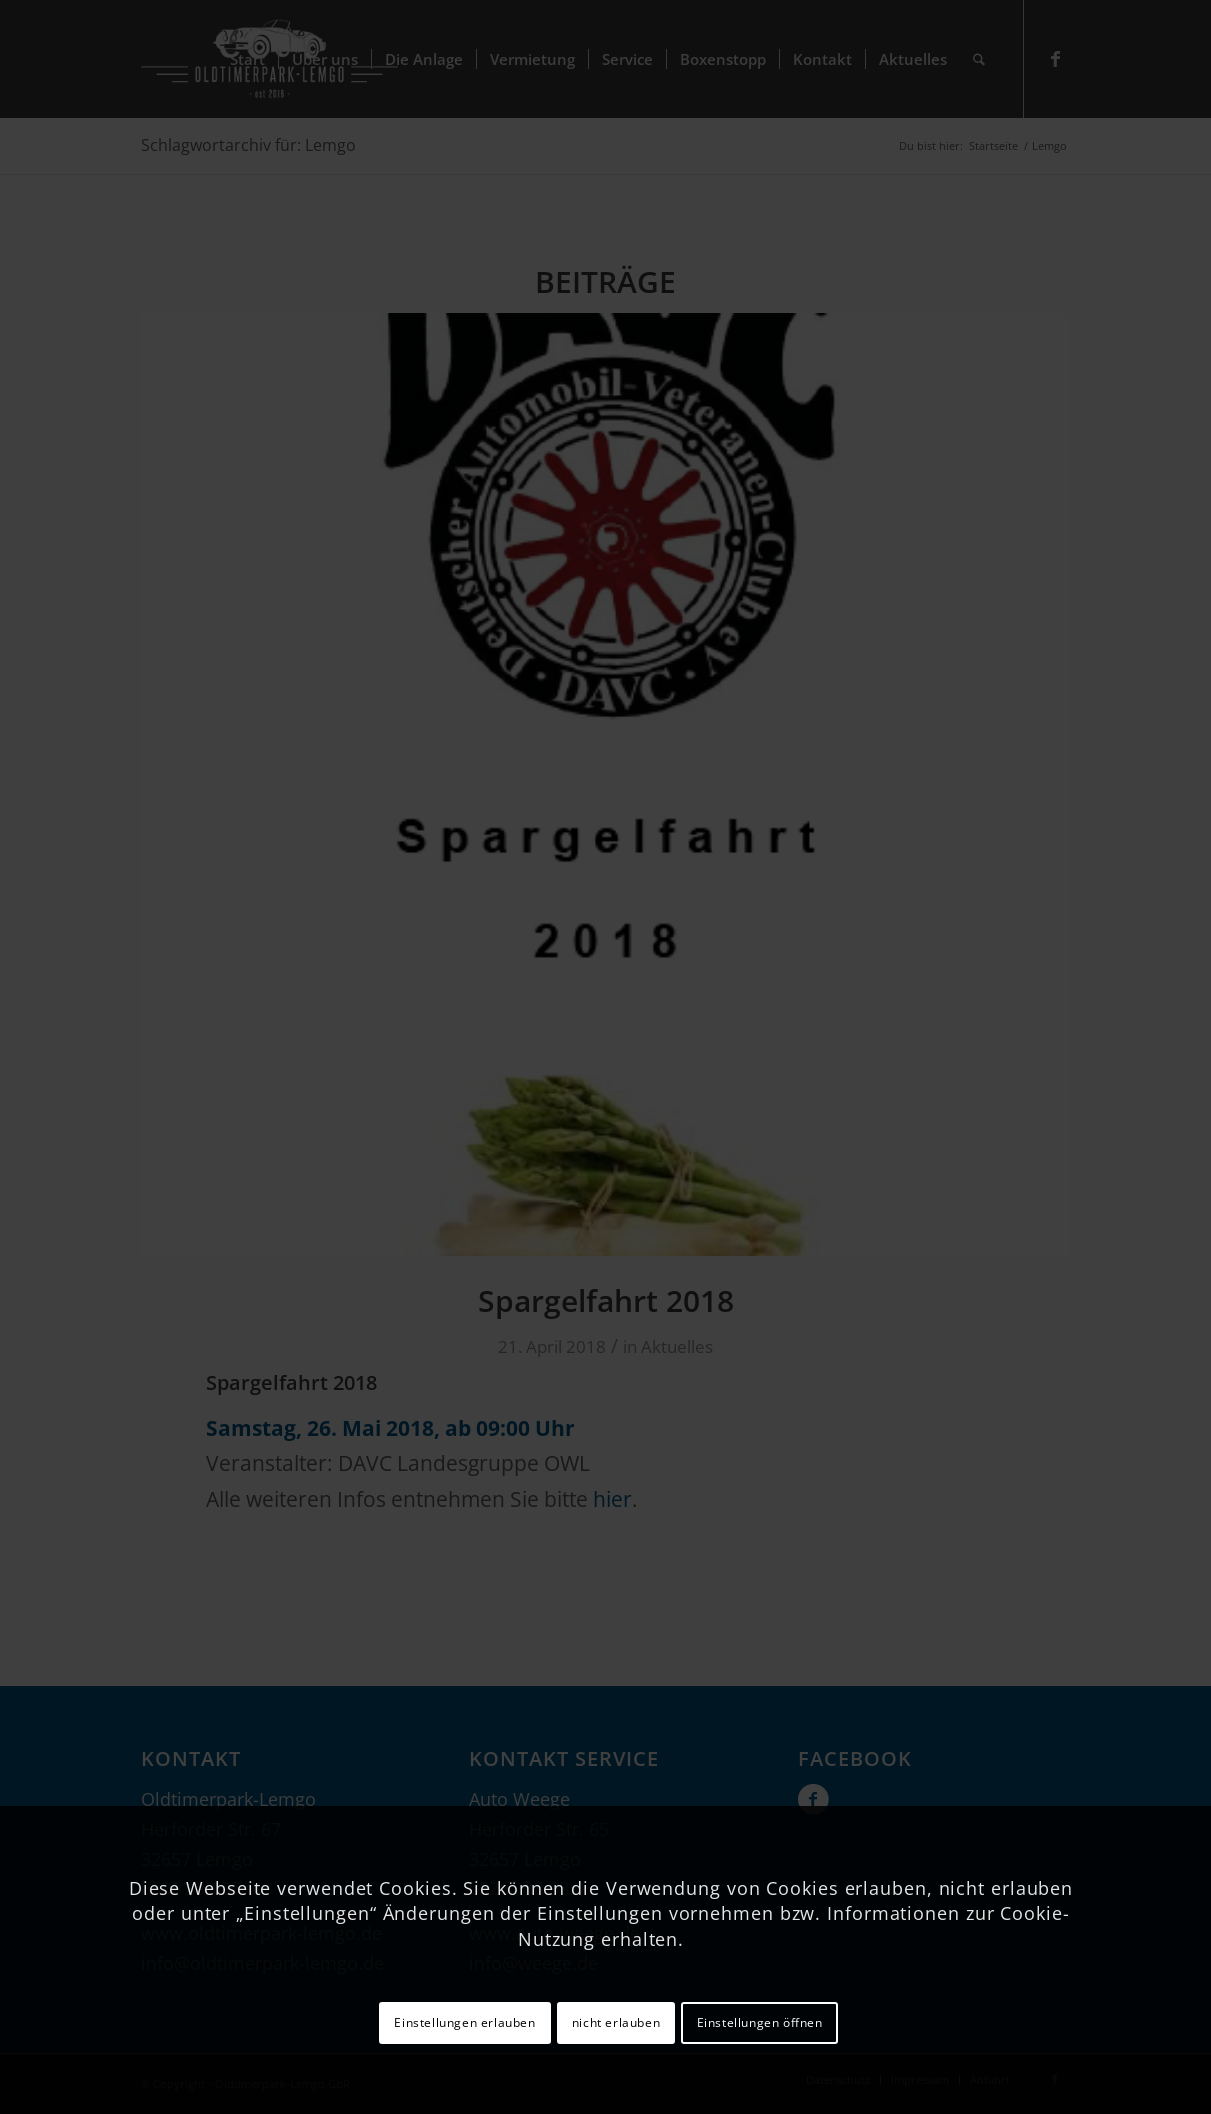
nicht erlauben (616, 2022)
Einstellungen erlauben (464, 2022)
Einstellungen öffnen (760, 2022)
